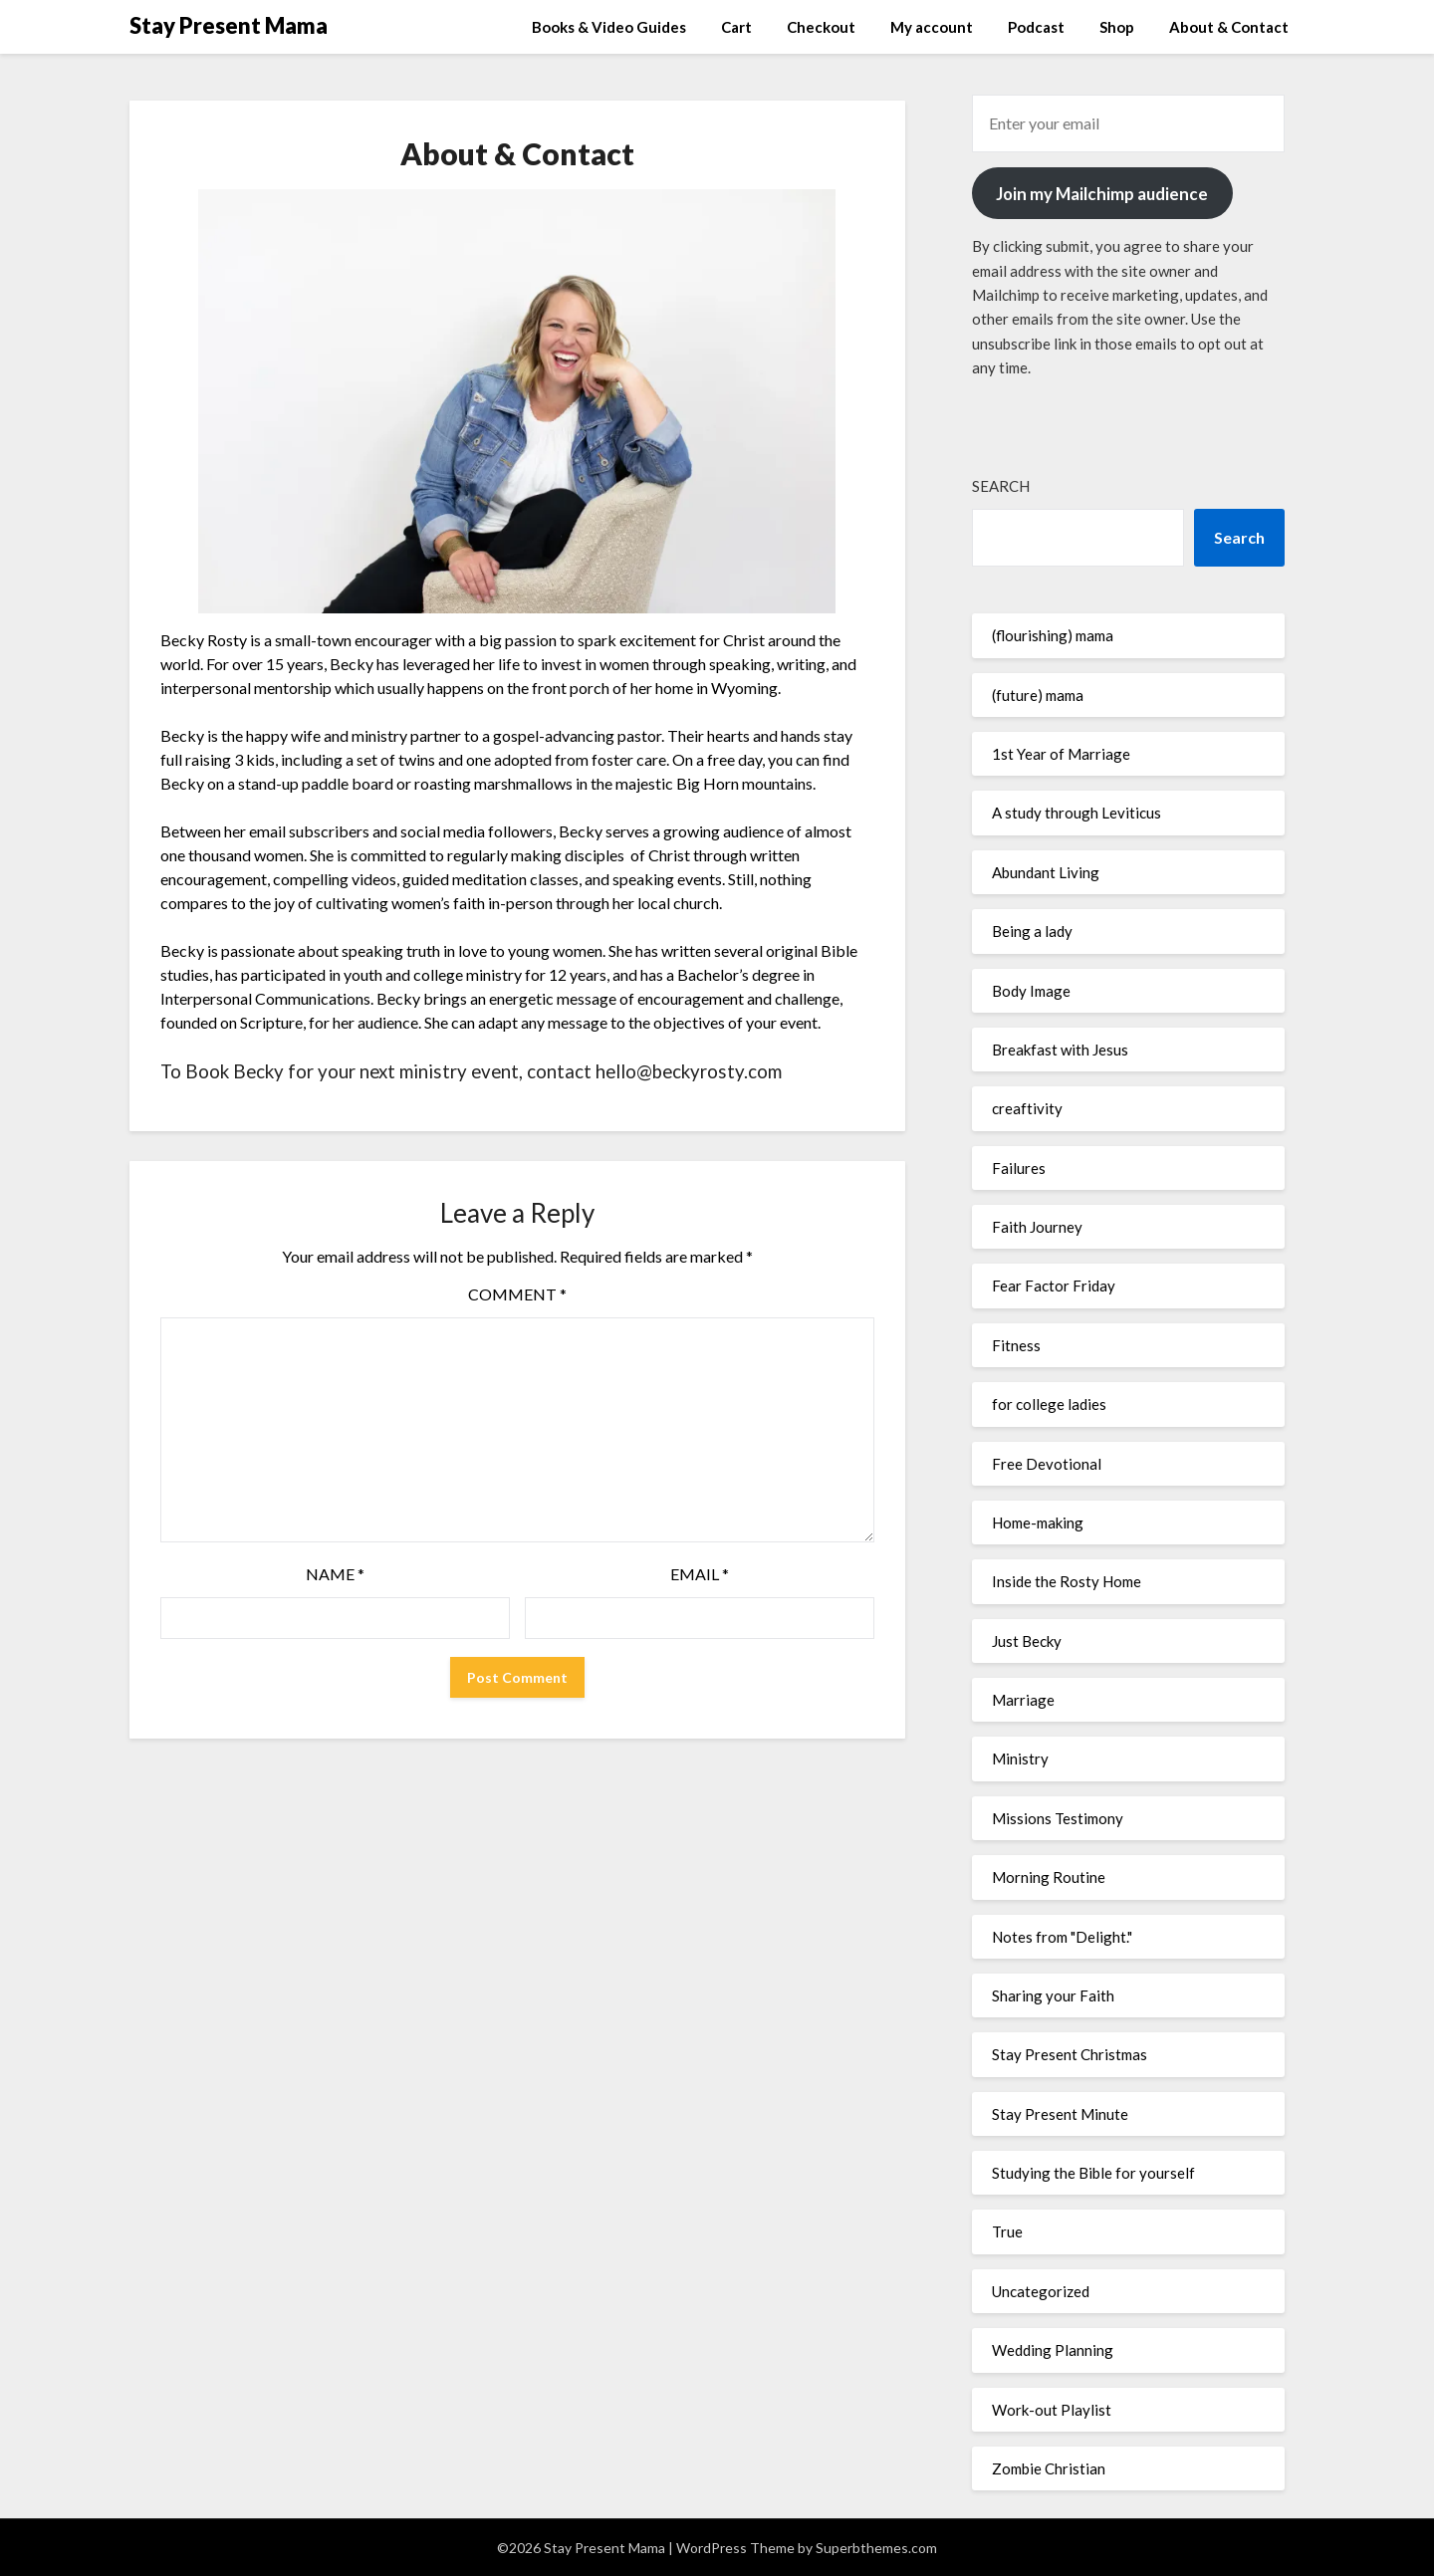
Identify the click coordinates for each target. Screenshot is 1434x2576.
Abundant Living (1045, 872)
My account (931, 27)
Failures (1019, 1168)
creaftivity (1027, 1108)
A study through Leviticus (1076, 812)
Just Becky (1027, 1641)
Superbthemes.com (876, 2547)
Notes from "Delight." (1062, 1937)
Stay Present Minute (1060, 2114)
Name (335, 1573)
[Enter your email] (1128, 123)
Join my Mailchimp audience (1102, 193)
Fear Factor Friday (1053, 1285)
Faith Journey (1037, 1227)
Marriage (1023, 1700)
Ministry (1020, 1758)
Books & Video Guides (609, 27)
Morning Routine (1048, 1877)
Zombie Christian (1048, 2468)
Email (699, 1573)
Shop (1116, 27)
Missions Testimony (1057, 1818)
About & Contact (1229, 27)
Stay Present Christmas (1069, 2054)
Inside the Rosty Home (1066, 1581)
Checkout (821, 27)
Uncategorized (1040, 2291)
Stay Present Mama (228, 25)
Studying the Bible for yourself (1093, 2173)
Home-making (1037, 1522)
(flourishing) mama (1052, 635)
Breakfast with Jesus (1060, 1049)
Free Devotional (1046, 1464)
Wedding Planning (1052, 2350)
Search (1001, 486)
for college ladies (1049, 1404)
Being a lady (1032, 931)
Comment (517, 1294)
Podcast (1036, 27)
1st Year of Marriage (1061, 754)
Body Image (1031, 991)
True (1007, 2231)
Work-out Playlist (1051, 2410)
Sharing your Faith (1053, 1995)
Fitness (1016, 1345)
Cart (736, 27)
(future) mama (1037, 695)
